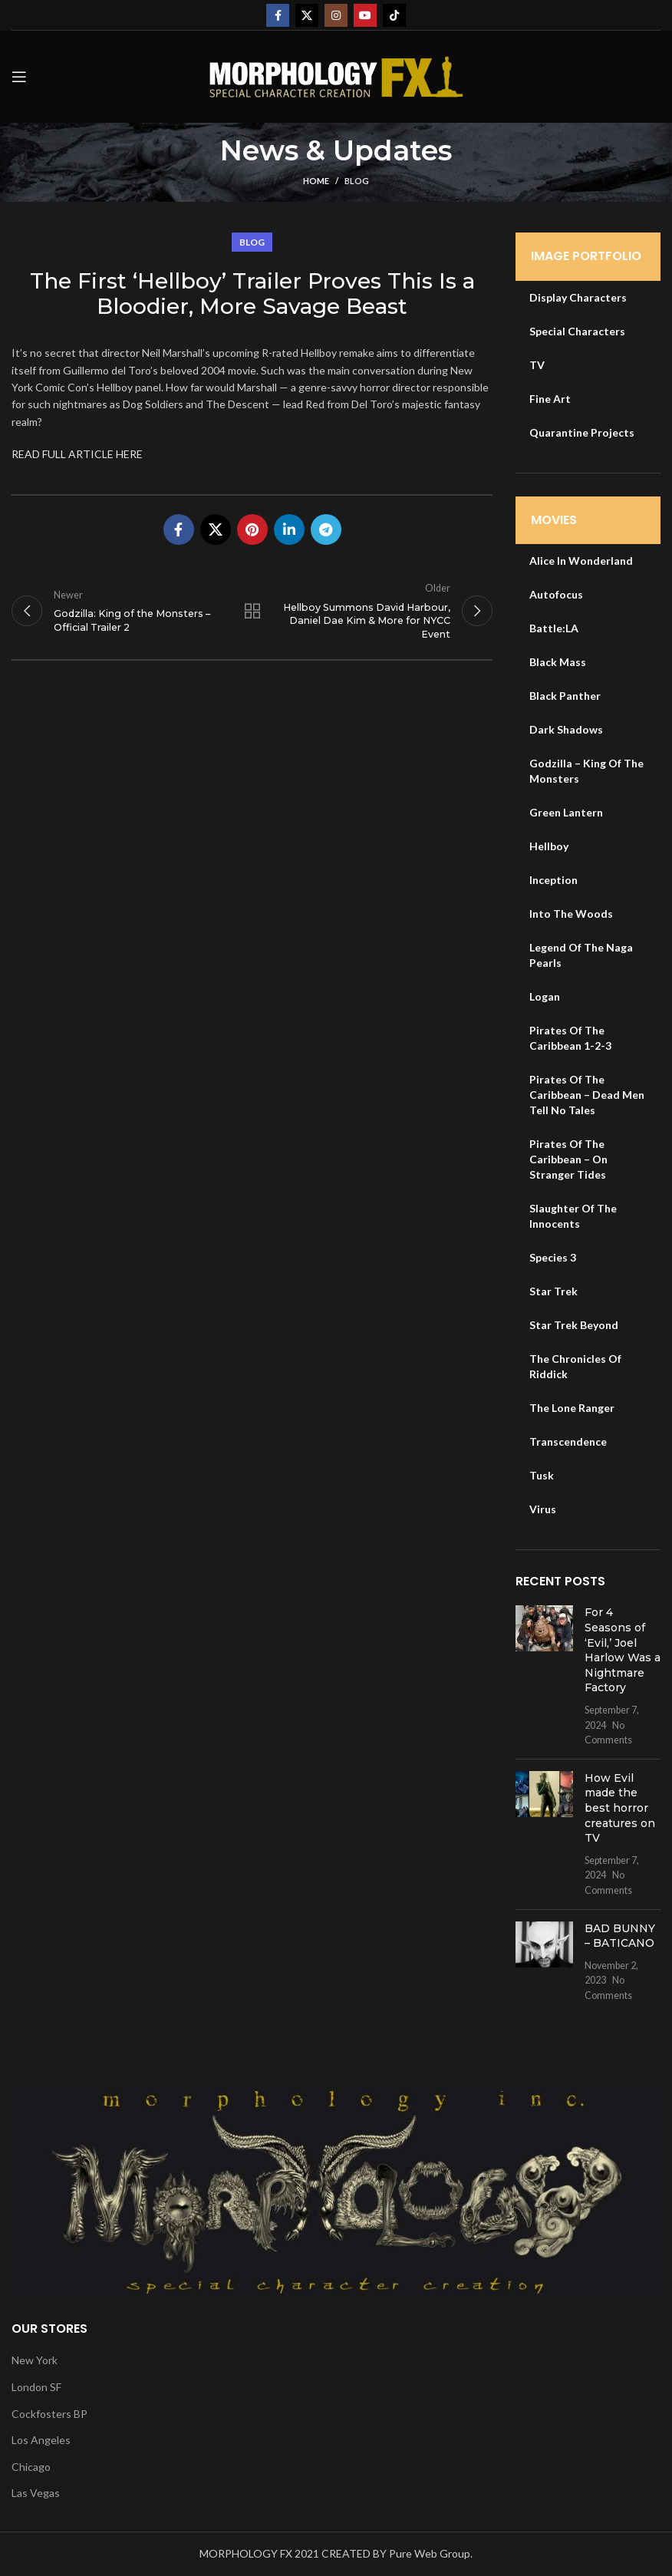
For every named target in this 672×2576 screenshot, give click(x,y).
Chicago (31, 2466)
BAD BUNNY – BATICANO (620, 1936)
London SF (36, 2386)
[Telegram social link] (326, 529)
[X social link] (306, 15)
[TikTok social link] (394, 15)
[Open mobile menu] (19, 76)
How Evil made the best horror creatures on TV (620, 1808)
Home (316, 181)
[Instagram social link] (336, 15)
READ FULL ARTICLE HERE (77, 453)
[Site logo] (336, 75)
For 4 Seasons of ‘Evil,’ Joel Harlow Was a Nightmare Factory (622, 1649)
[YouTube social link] (365, 15)
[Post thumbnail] (544, 1675)
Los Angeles (41, 2439)
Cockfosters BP (49, 2413)
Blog (356, 181)
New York (35, 2360)
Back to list (252, 612)
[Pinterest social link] (252, 529)
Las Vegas (36, 2492)
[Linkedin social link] (289, 529)
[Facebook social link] (277, 15)
